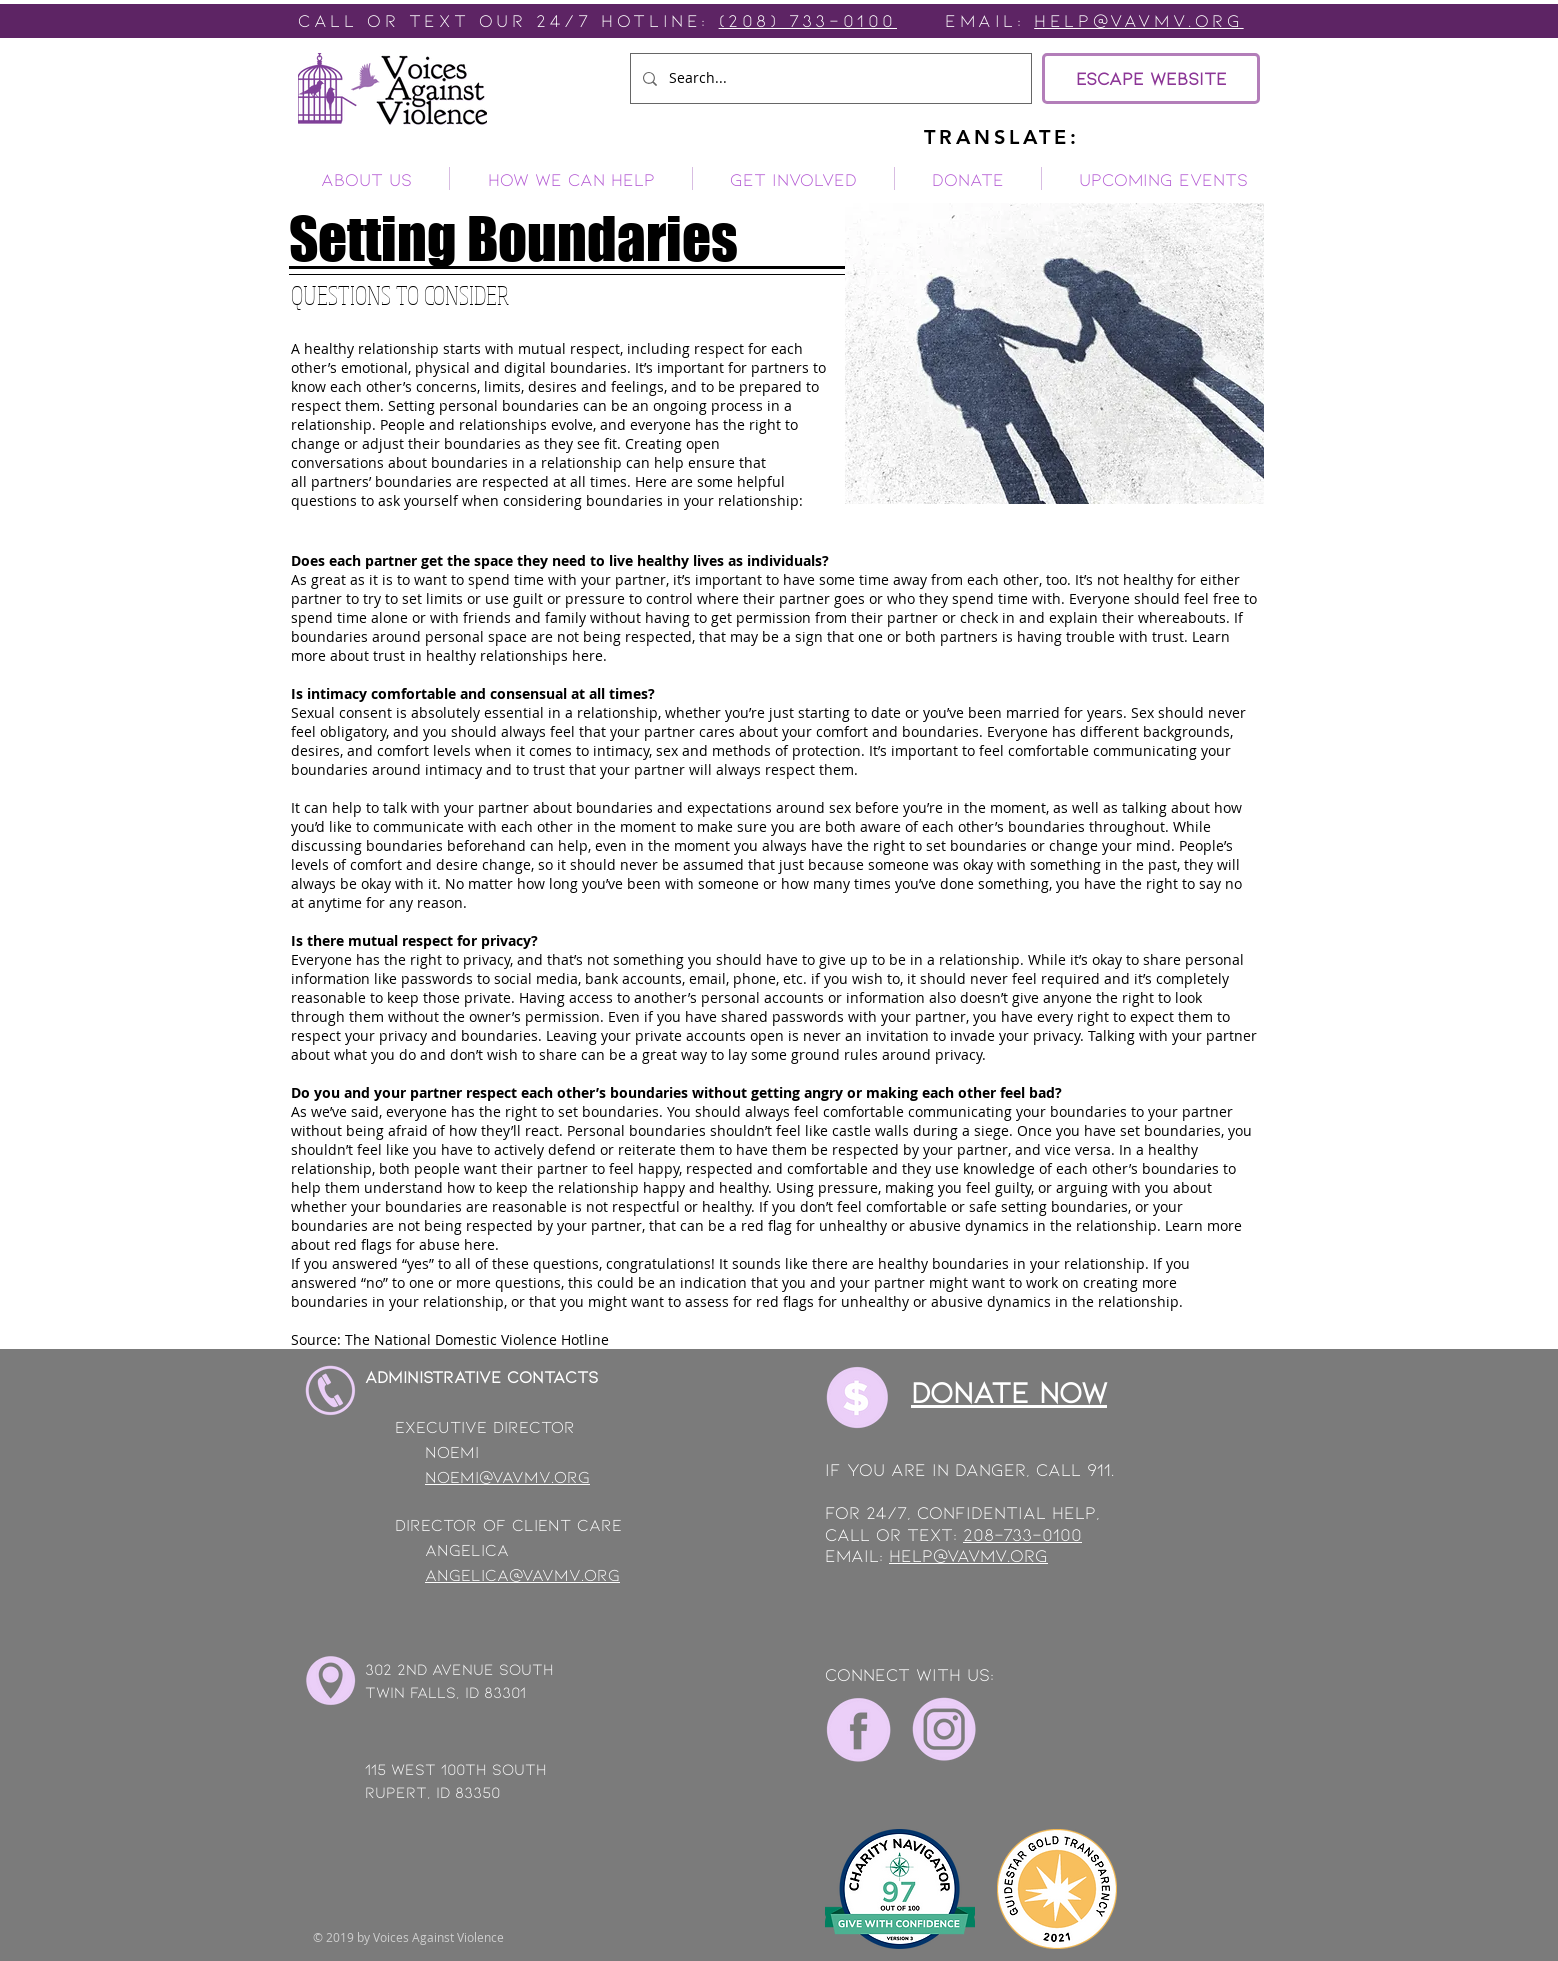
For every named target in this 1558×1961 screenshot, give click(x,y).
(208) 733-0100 (808, 20)
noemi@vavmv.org (507, 1476)
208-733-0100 (1022, 1534)
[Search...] (829, 78)
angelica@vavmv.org (522, 1574)
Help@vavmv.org (1138, 20)
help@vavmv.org (968, 1555)
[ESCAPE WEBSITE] (1151, 78)
